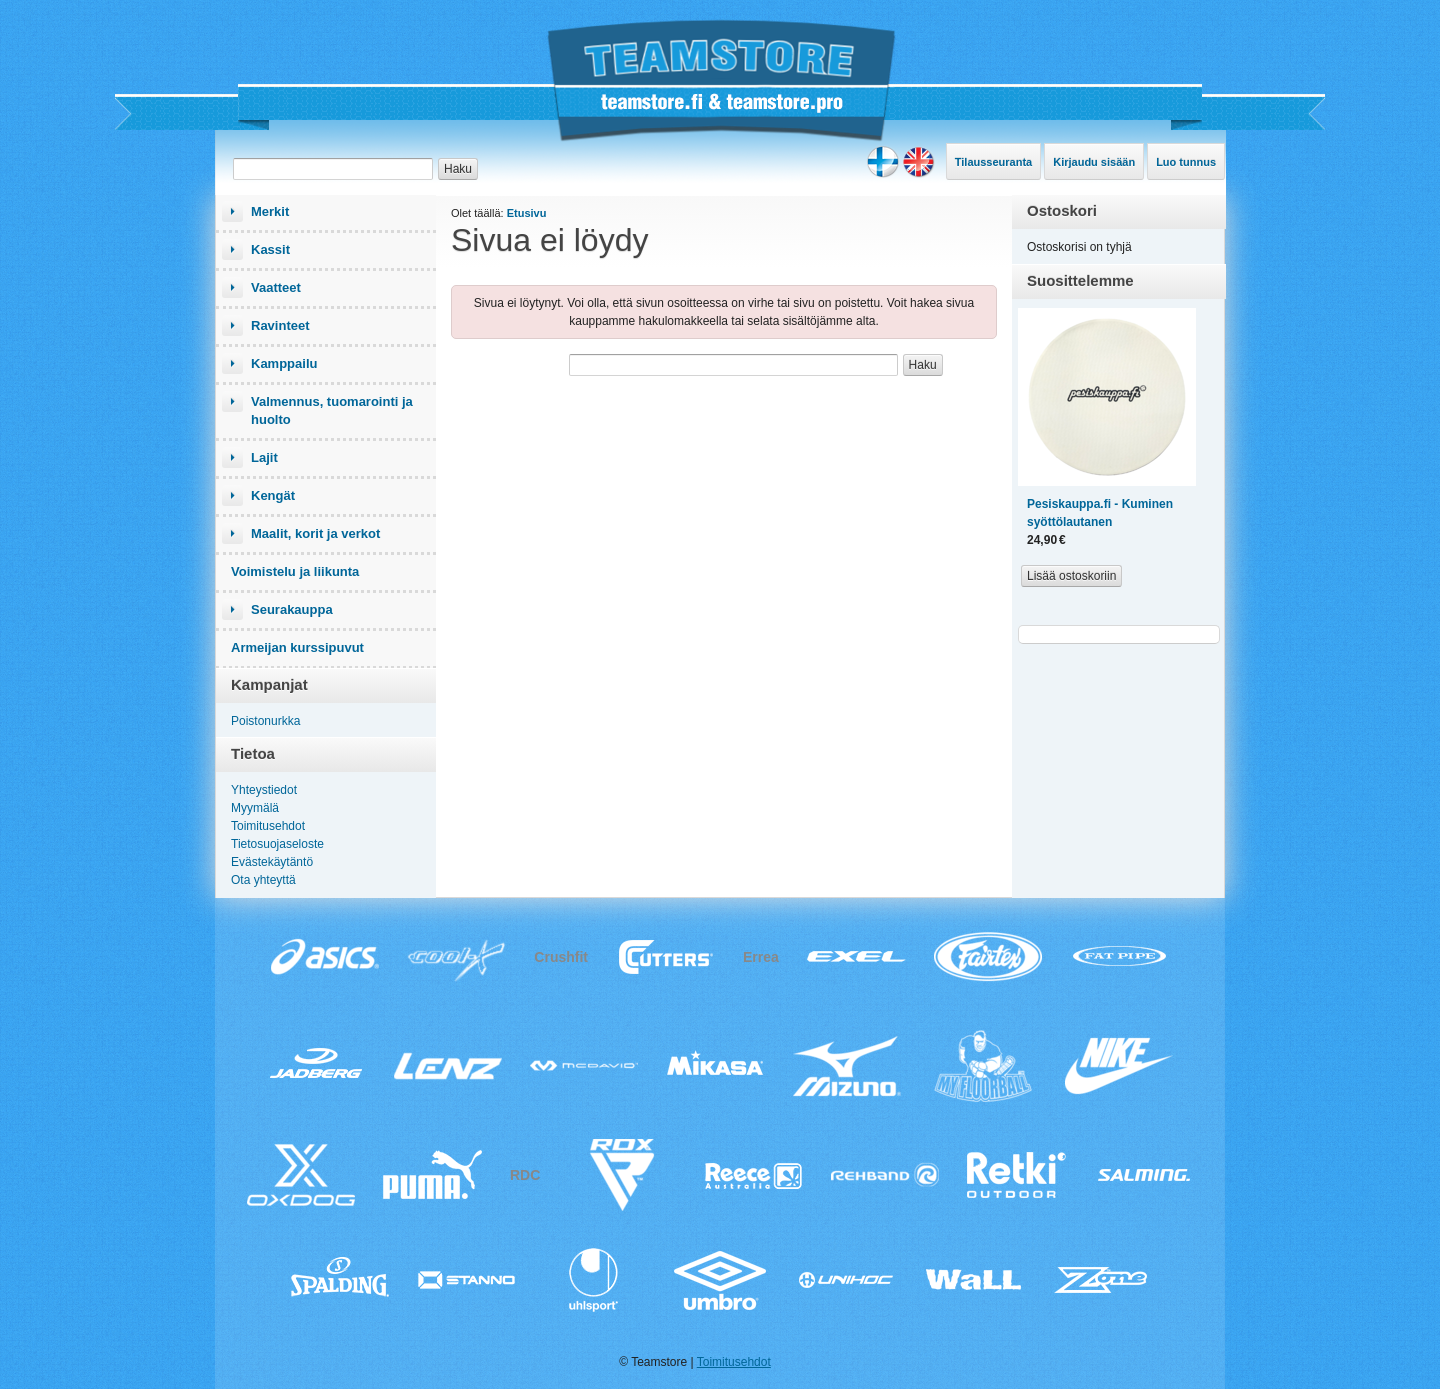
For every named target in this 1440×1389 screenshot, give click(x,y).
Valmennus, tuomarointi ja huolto (332, 410)
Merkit (270, 211)
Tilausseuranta (993, 162)
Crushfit (561, 957)
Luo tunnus (1186, 162)
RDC (525, 1175)
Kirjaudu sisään (1094, 162)
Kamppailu (284, 363)
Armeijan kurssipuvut (297, 647)
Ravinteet (280, 325)
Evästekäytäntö (272, 862)
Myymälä (255, 808)
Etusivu (527, 213)
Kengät (273, 495)
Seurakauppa (292, 609)
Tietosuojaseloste (277, 844)
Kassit (270, 249)
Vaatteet (276, 287)
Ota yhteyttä (263, 880)
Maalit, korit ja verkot (315, 533)
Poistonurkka (265, 721)
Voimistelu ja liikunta (295, 571)
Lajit (264, 457)
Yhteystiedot (264, 790)
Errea (761, 957)
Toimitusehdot (268, 826)
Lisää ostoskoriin (1071, 576)
